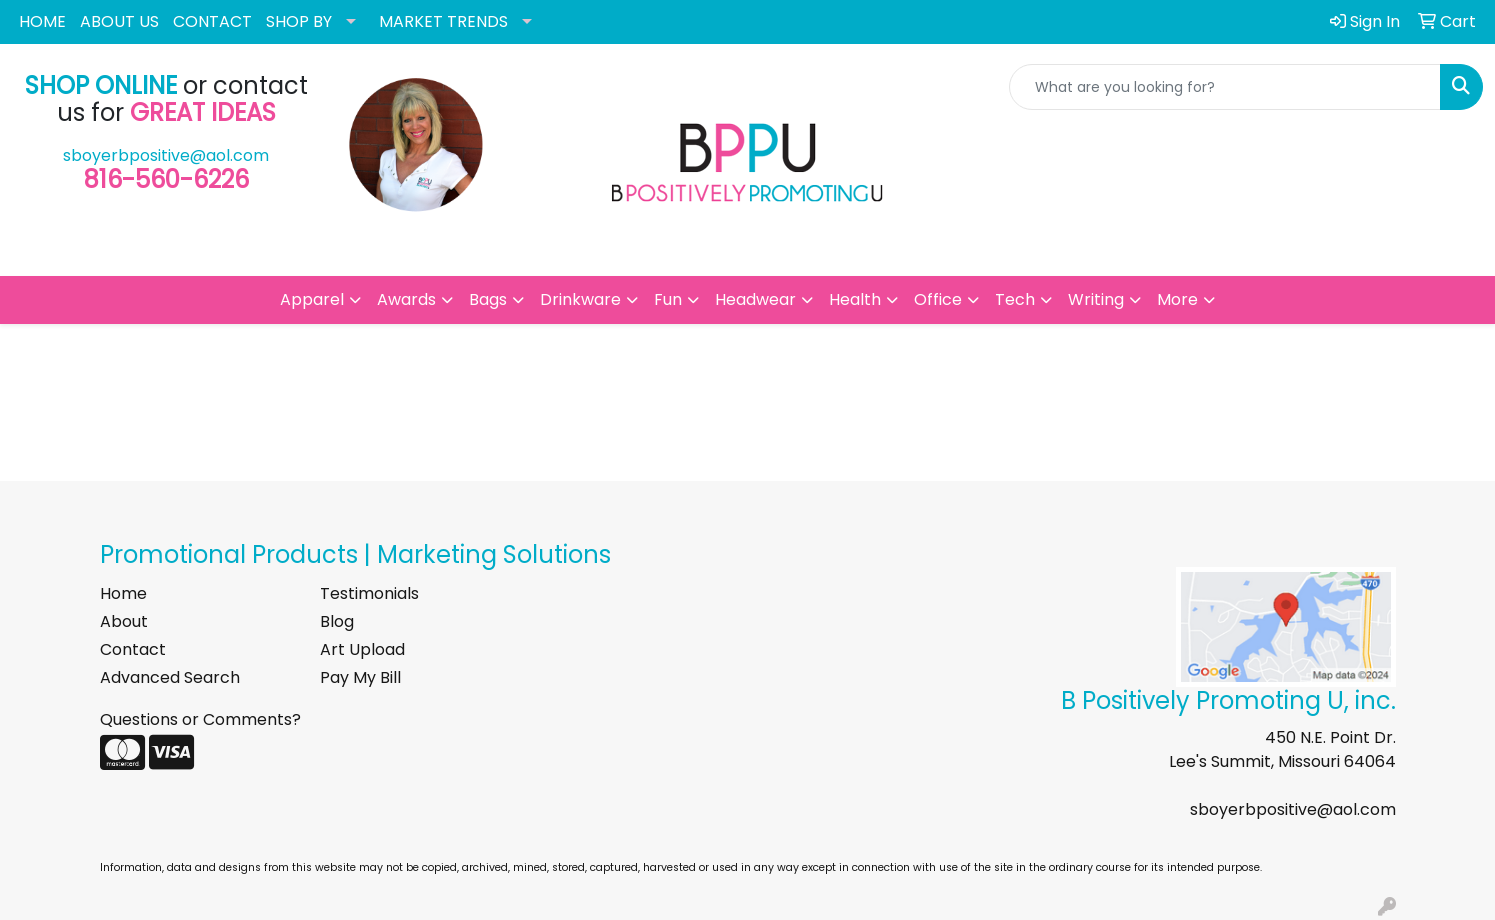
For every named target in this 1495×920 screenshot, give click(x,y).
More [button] (1177, 299)
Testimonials (369, 593)
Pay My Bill (360, 677)
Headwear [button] (755, 299)
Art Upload (362, 649)
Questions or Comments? (200, 719)
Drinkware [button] (580, 299)
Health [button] (855, 299)
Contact (133, 649)
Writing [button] (1096, 299)
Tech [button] (1015, 299)
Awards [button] (406, 299)
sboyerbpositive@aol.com (166, 155)
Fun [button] (668, 299)
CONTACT (212, 21)
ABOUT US (119, 21)
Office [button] (938, 299)
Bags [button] (488, 299)
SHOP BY (299, 21)
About (124, 621)
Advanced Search (170, 677)
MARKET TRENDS (443, 21)
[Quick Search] (1225, 87)
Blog (337, 621)
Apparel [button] (312, 299)
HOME (42, 21)
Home (123, 593)
